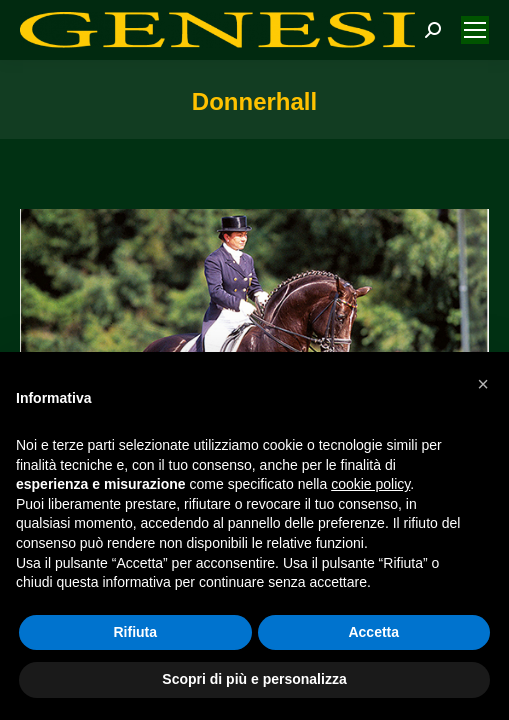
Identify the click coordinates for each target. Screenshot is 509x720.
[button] (483, 384)
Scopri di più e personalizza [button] (254, 679)
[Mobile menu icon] (475, 30)
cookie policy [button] (370, 484)
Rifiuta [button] (135, 632)
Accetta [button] (373, 632)
